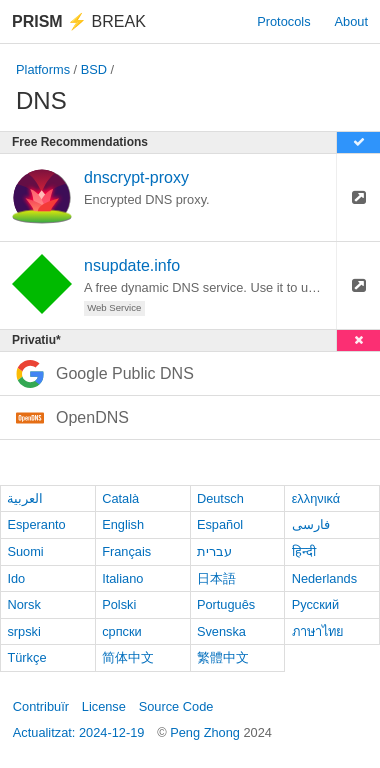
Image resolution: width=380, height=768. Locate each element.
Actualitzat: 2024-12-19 (79, 732)
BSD (94, 69)
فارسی (311, 524)
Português (226, 604)
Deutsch (220, 498)
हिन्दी (304, 551)
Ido (16, 578)
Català (120, 498)
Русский (315, 604)
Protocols (283, 21)
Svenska (221, 631)
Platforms (43, 69)
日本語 (216, 578)
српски (122, 631)
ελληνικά (316, 498)
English (123, 524)
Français (126, 551)
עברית (214, 551)
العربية (25, 498)
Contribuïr (41, 706)
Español (220, 524)
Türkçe (26, 657)
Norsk (23, 604)
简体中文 (128, 657)
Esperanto (36, 524)
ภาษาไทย (318, 631)
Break (79, 21)
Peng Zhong (206, 732)
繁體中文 (223, 657)
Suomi (25, 551)
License (104, 706)
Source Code (176, 706)
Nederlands (324, 578)
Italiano (122, 578)
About (351, 21)
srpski (23, 631)
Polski (119, 604)
